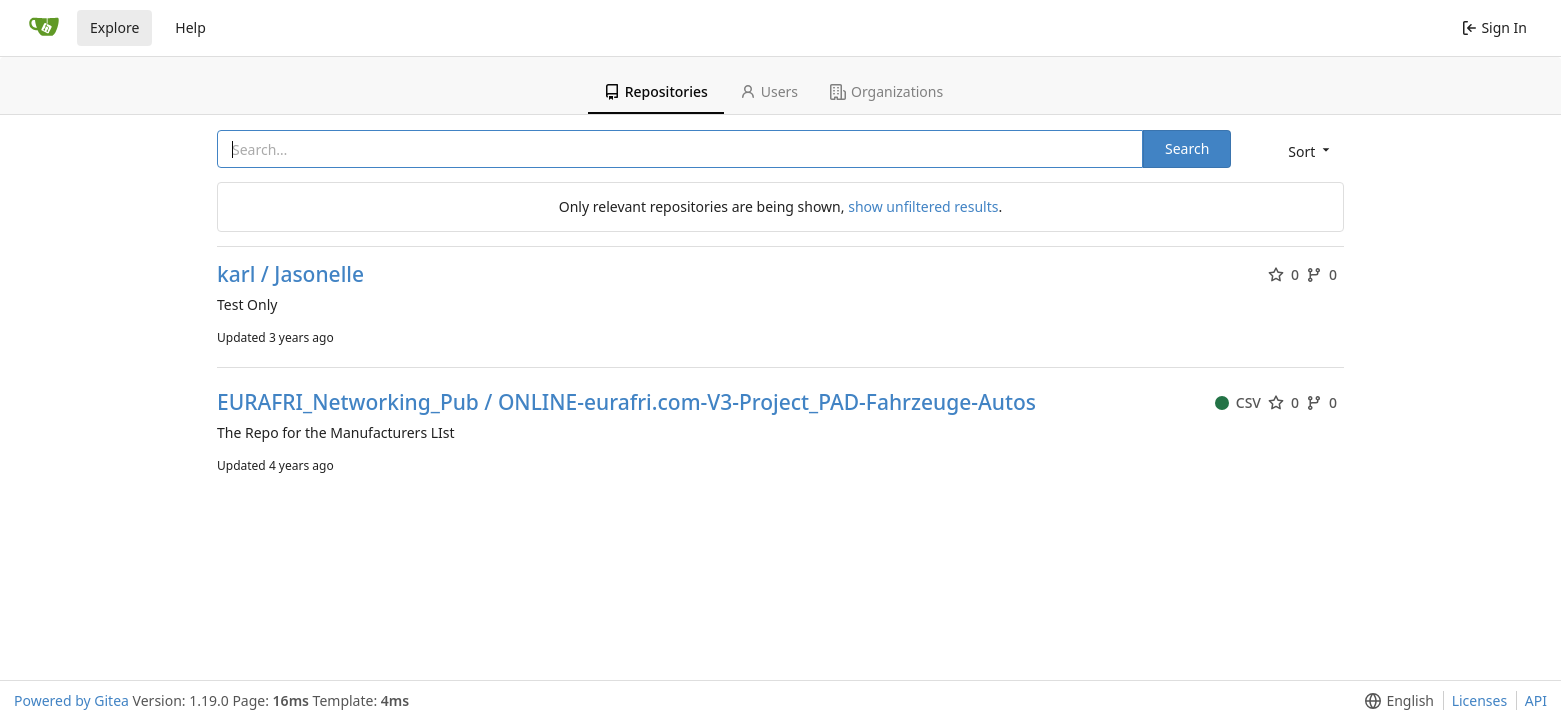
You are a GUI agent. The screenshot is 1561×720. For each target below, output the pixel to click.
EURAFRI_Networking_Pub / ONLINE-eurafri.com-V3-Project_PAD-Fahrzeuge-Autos (626, 402)
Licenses (1480, 700)
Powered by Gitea (71, 700)
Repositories (656, 91)
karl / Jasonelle (290, 274)
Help (190, 27)
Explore (114, 27)
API (1536, 700)
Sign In (1494, 27)
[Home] (44, 28)
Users (769, 91)
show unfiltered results (923, 206)
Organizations (886, 91)
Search (1187, 148)
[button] (1307, 150)
